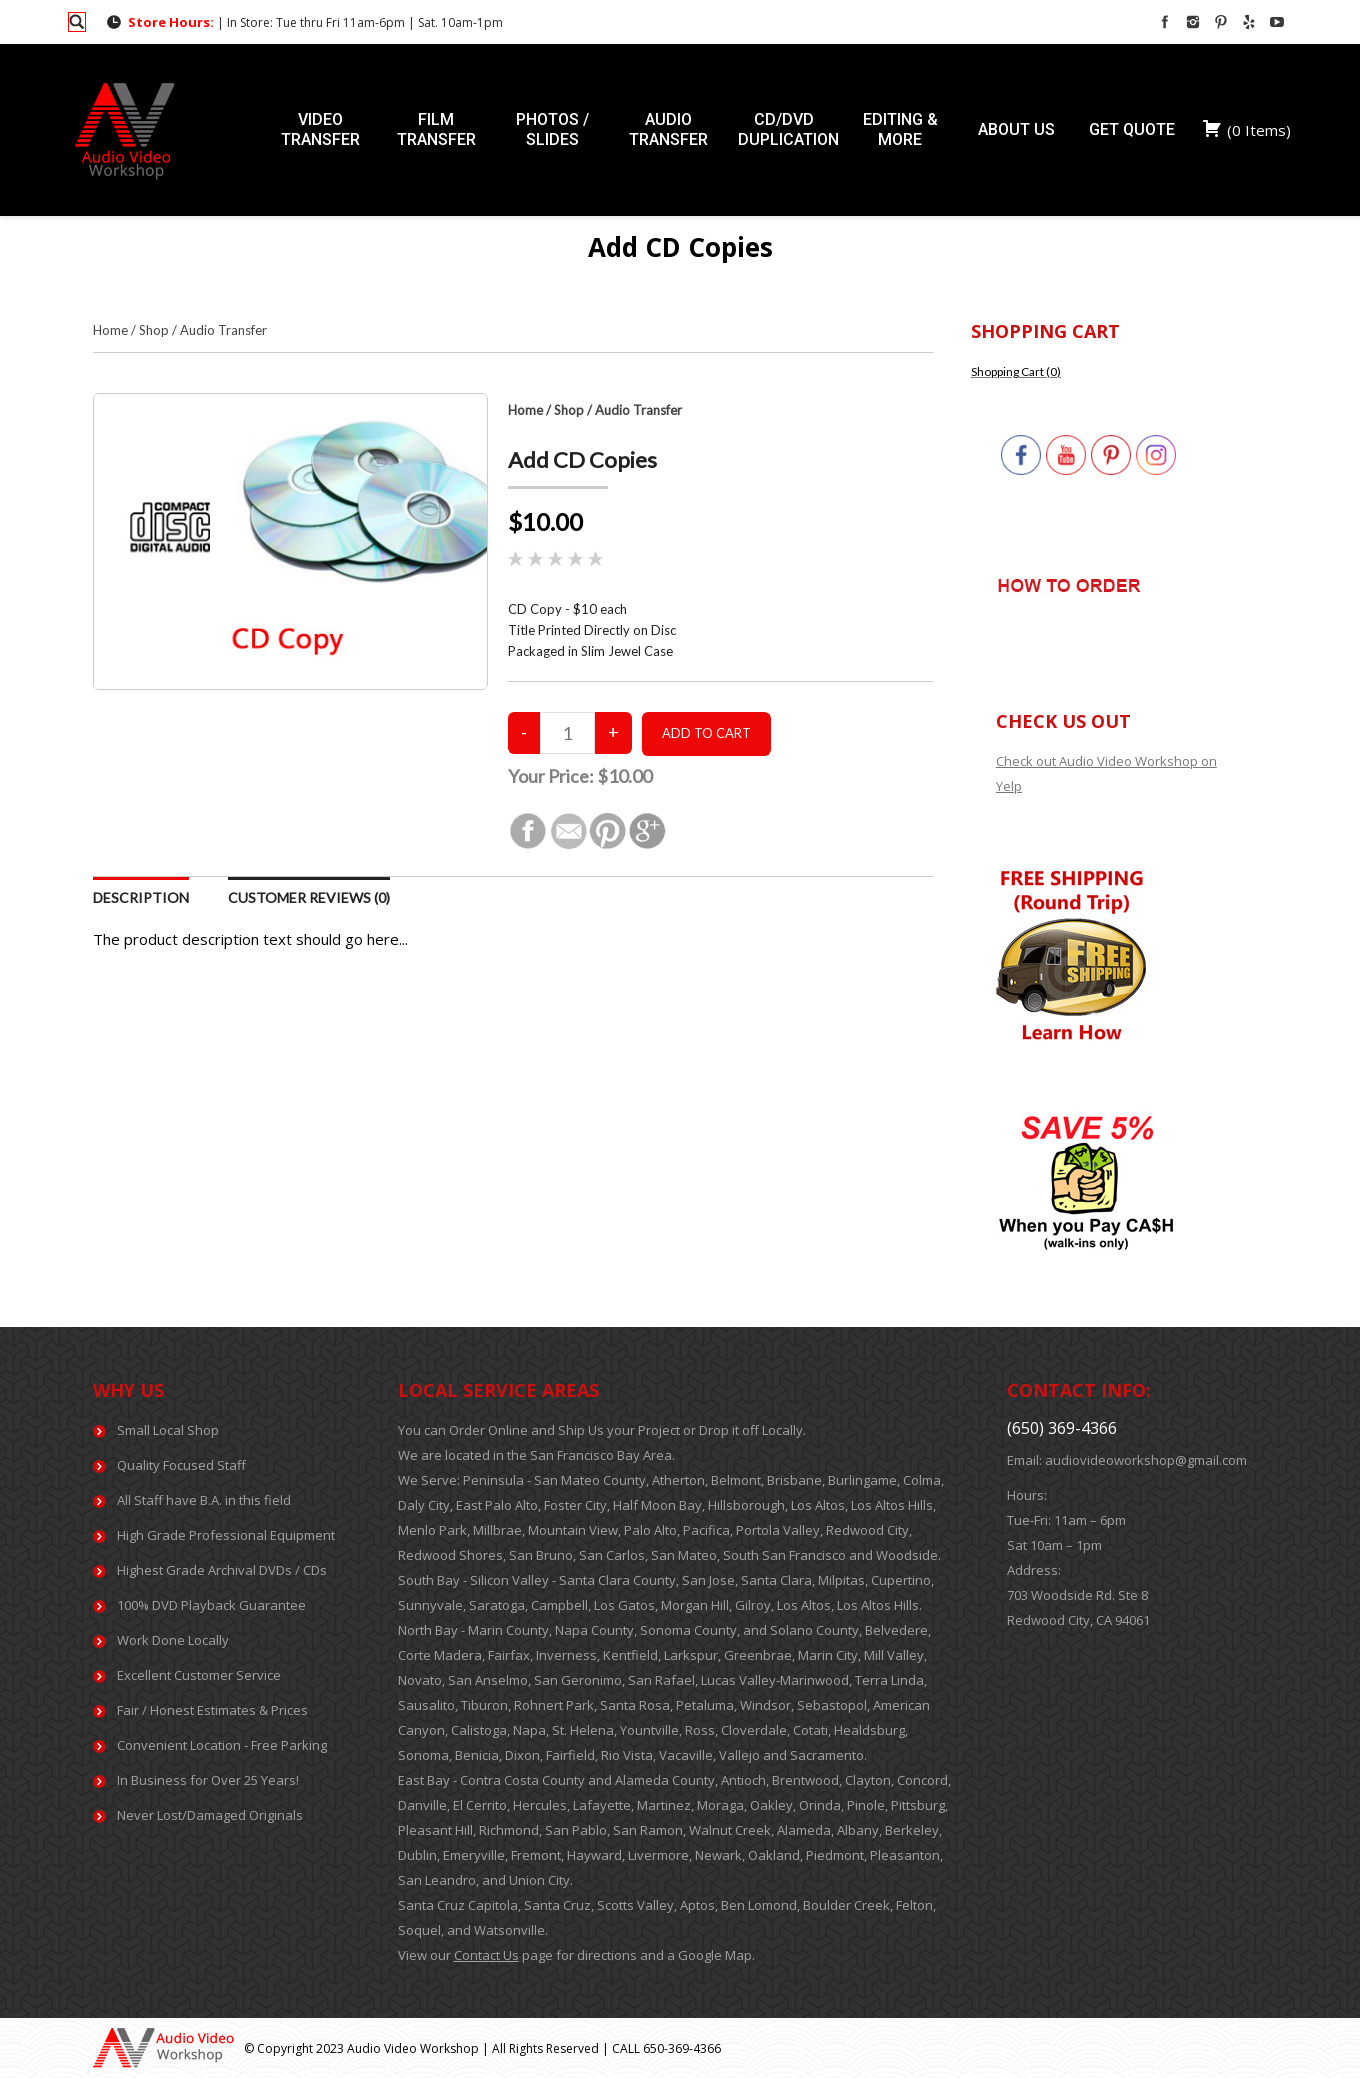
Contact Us (486, 1955)
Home (110, 330)
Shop (154, 330)
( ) (1246, 130)
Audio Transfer (223, 330)
